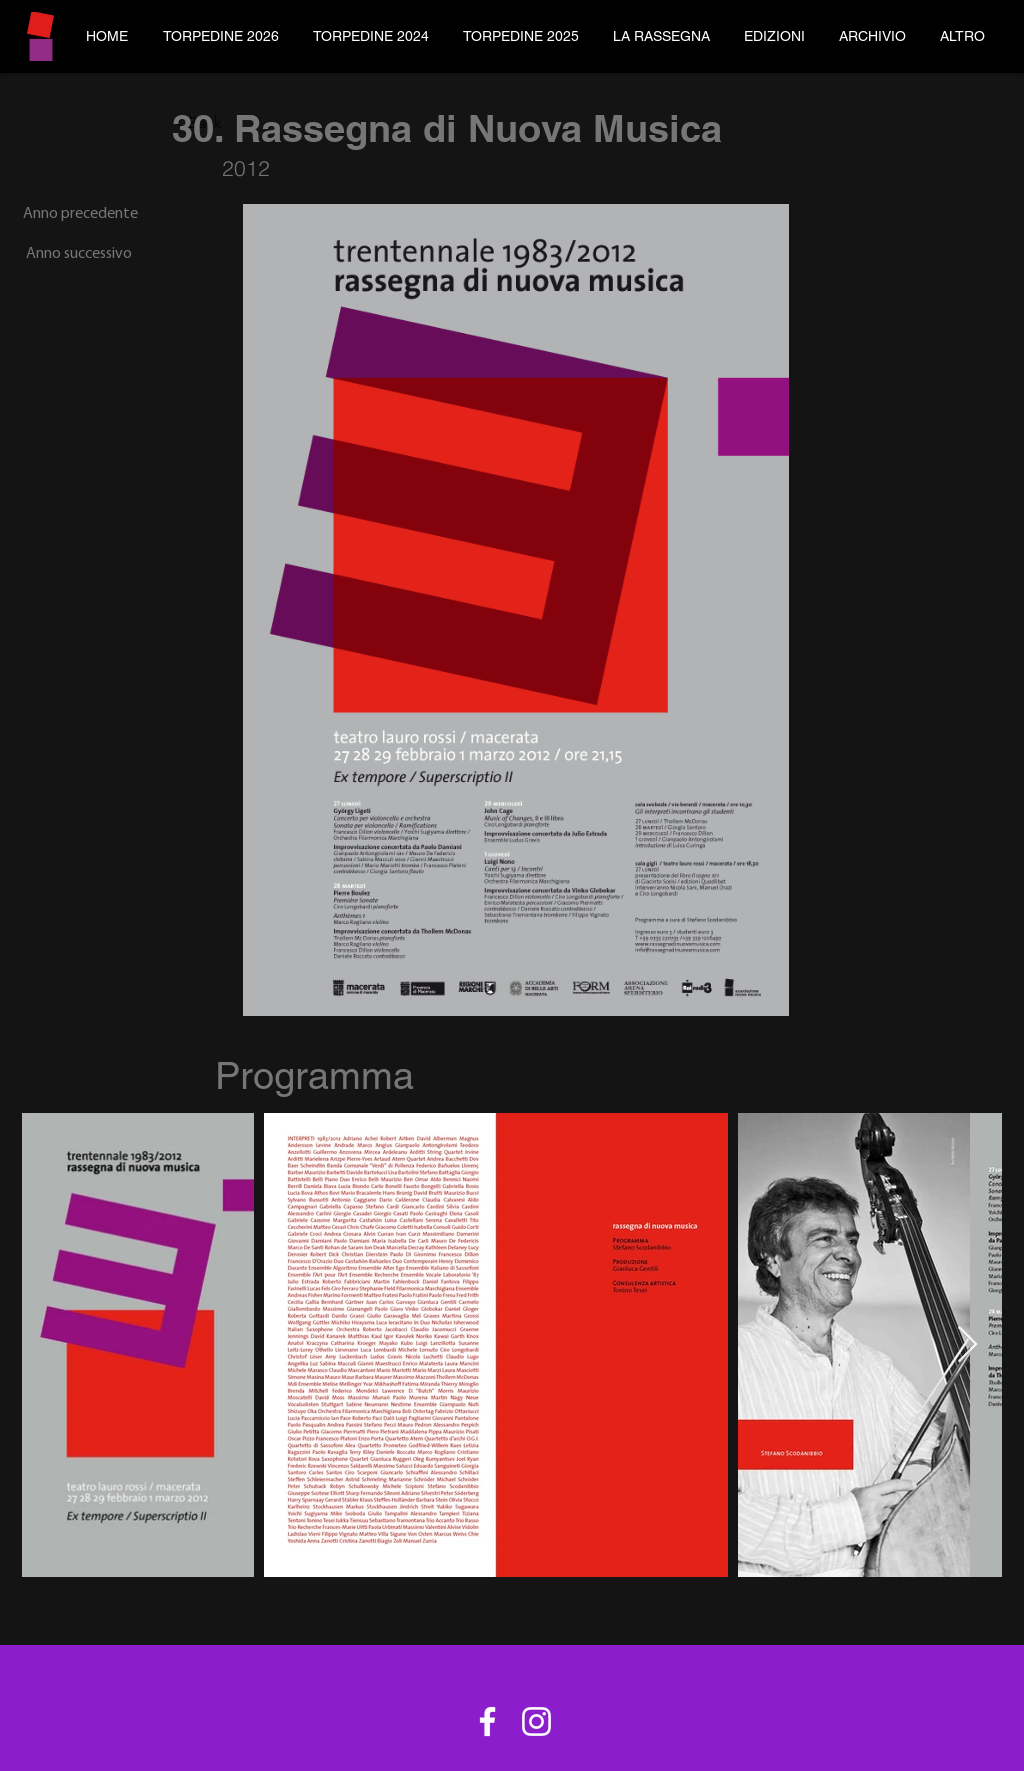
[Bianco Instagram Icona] (536, 1721)
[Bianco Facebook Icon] (487, 1721)
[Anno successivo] (77, 254)
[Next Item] (967, 1345)
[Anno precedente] (80, 214)
